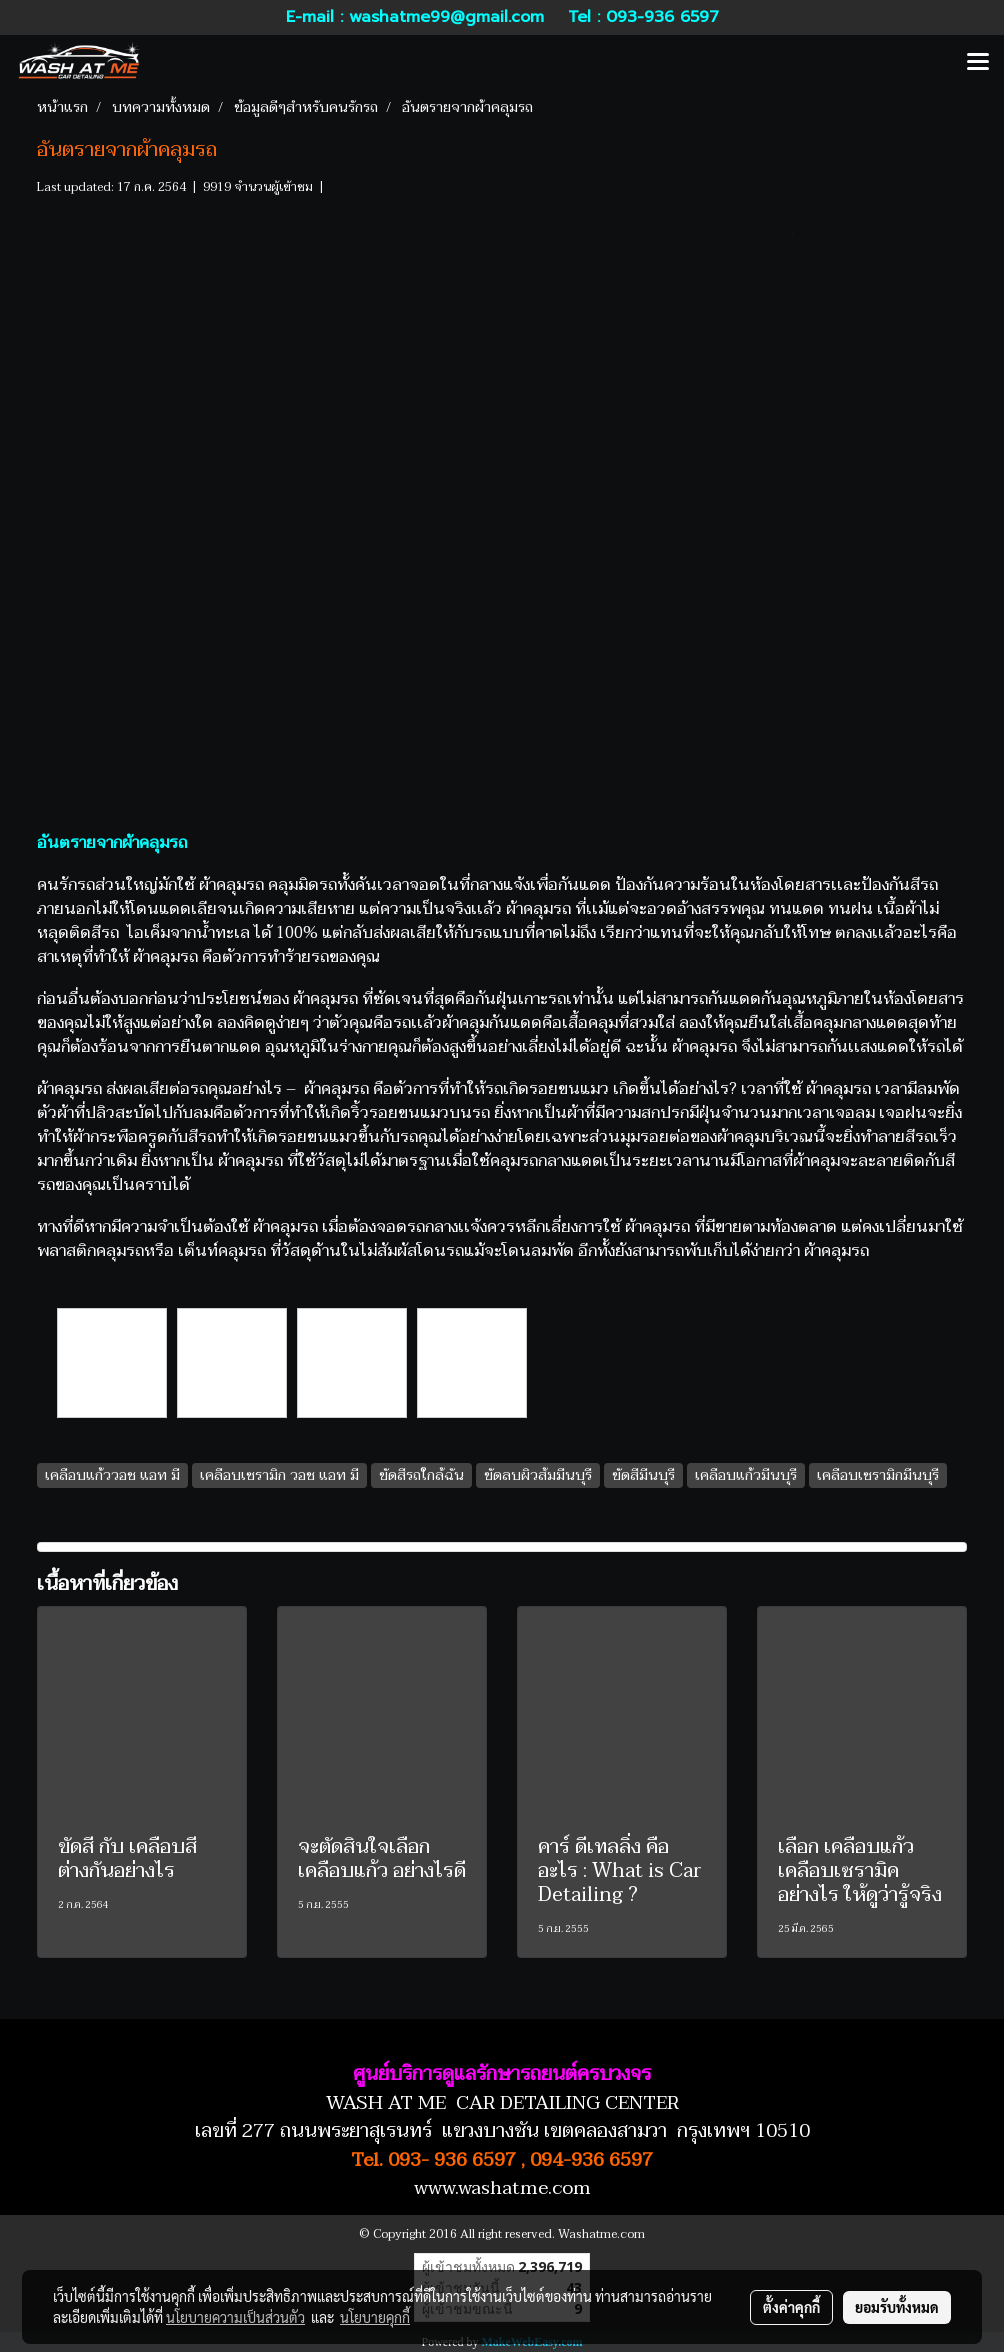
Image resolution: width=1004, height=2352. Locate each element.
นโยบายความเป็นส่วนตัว (235, 2317)
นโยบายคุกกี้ (375, 2317)
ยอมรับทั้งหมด (897, 2307)
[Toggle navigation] (978, 63)
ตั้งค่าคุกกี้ (791, 2307)
